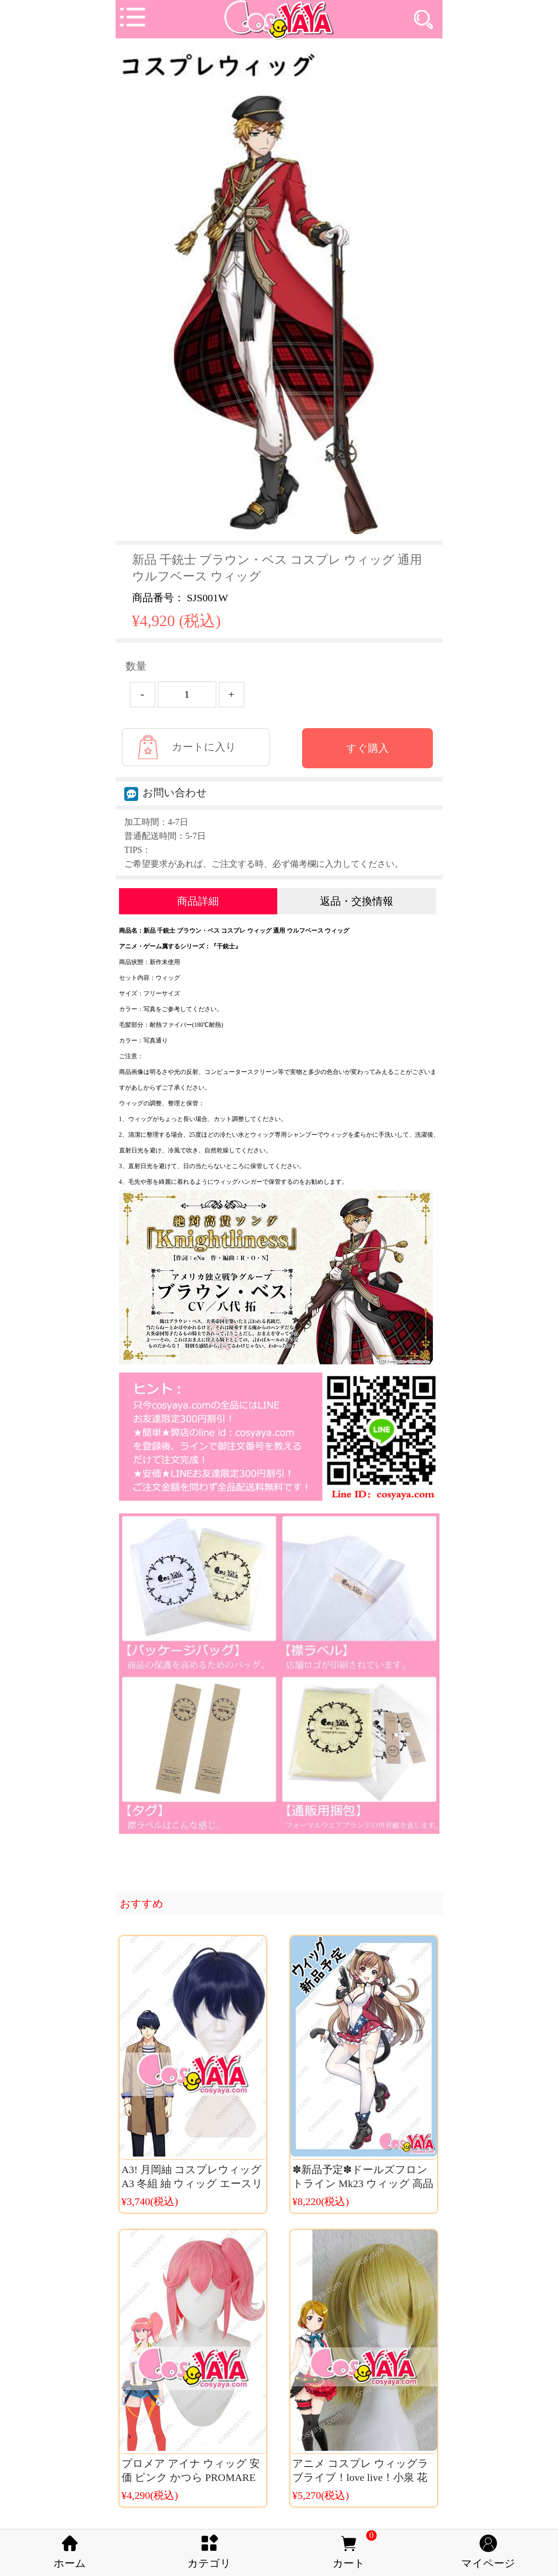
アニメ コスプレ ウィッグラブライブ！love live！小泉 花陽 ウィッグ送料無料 (361, 2477)
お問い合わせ (165, 792)
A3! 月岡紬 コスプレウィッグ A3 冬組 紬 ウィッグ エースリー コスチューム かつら (192, 2183)
